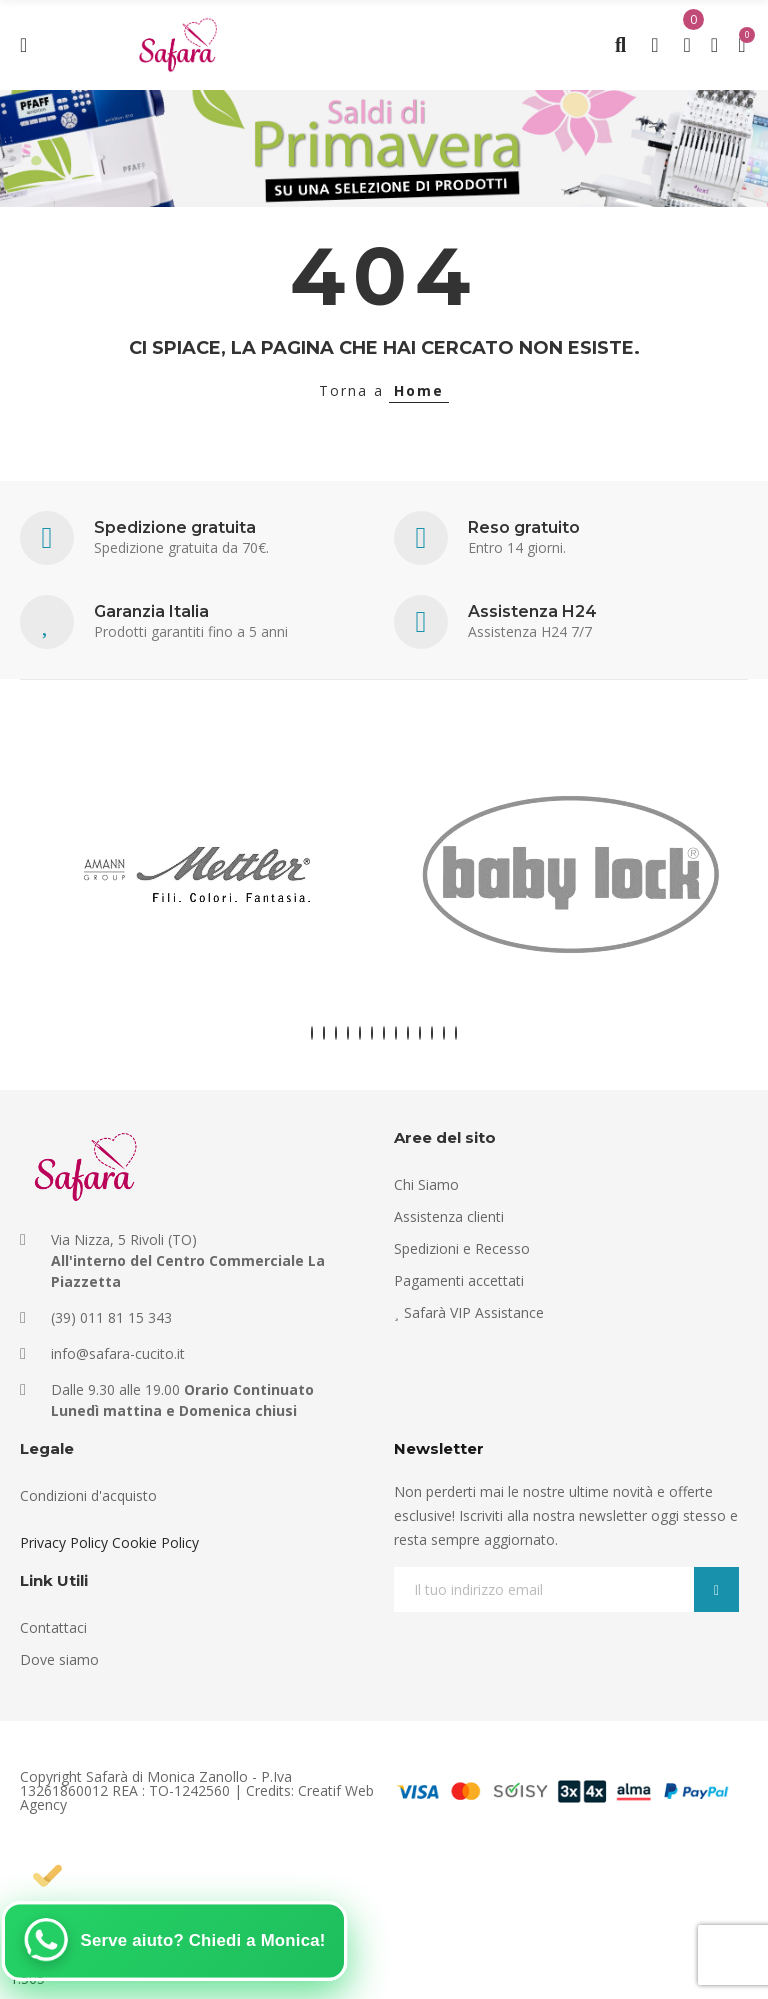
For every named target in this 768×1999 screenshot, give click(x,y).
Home (419, 390)
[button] (312, 1033)
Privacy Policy (64, 1542)
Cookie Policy (155, 1542)
